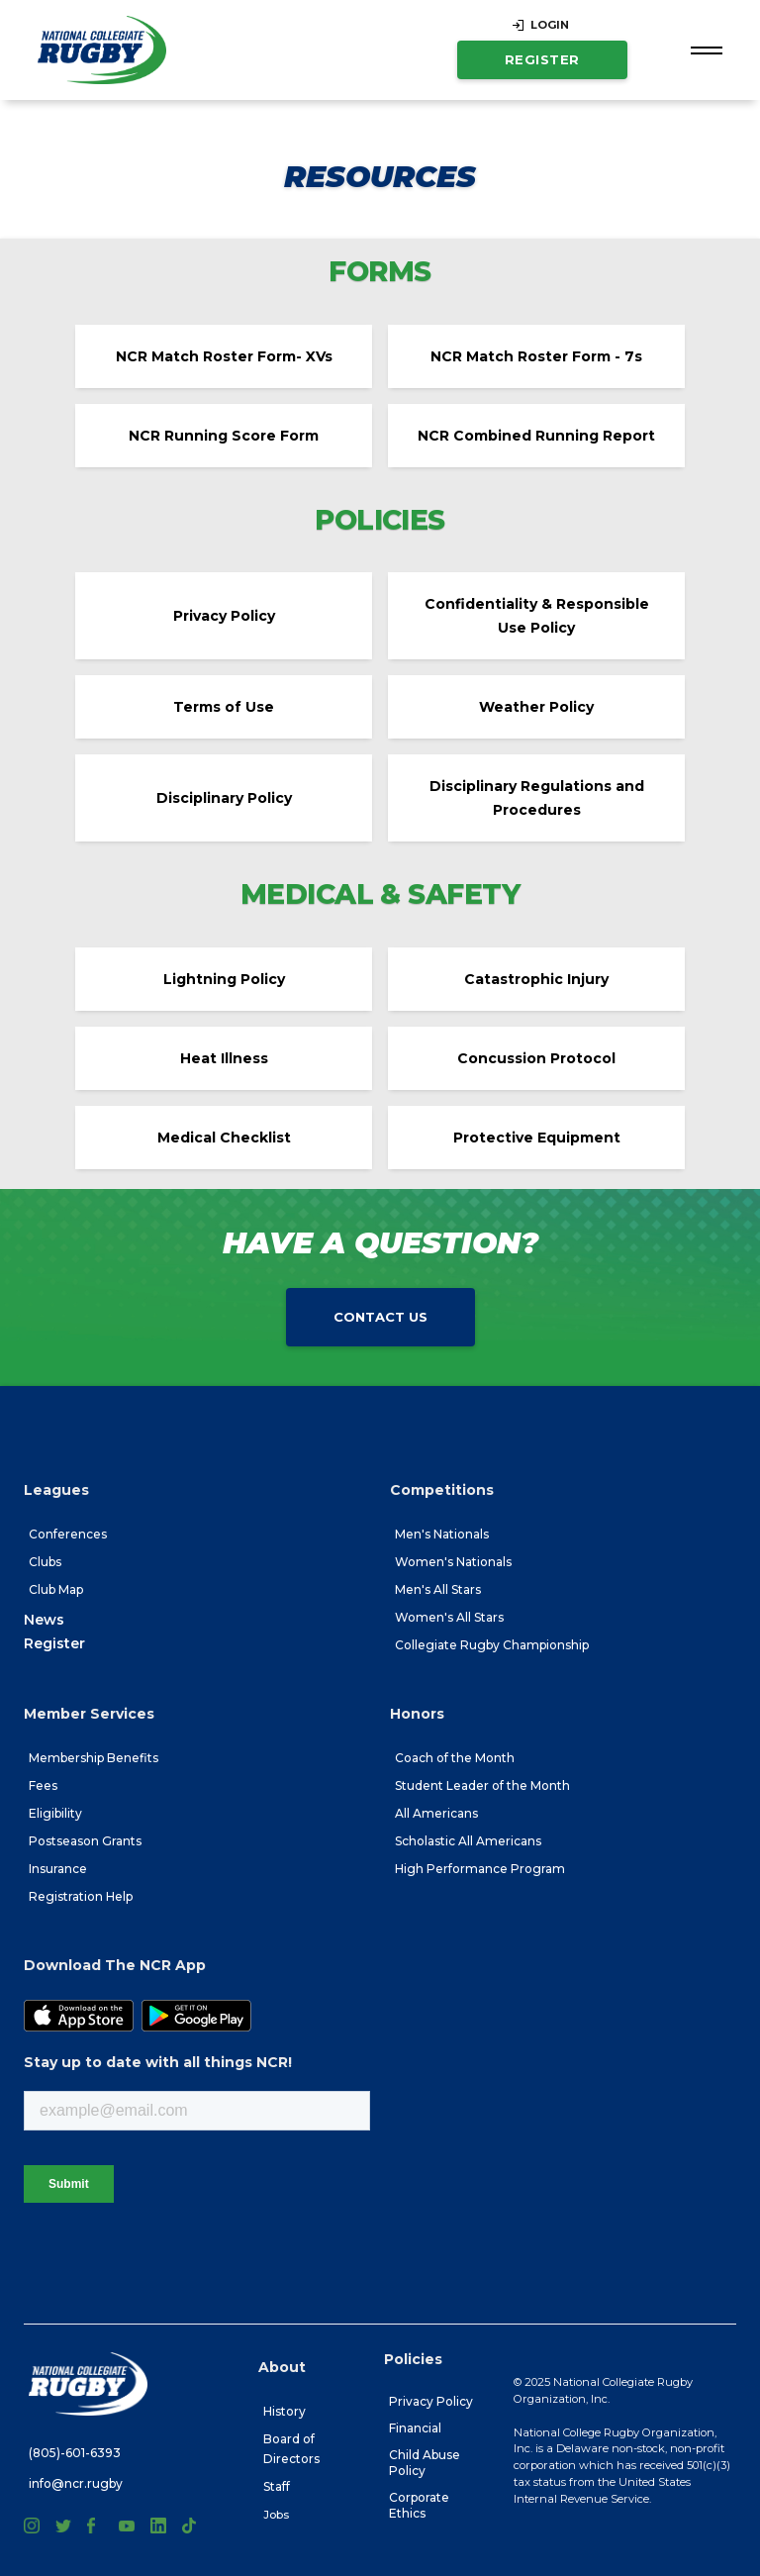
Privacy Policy (224, 616)
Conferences (68, 1534)
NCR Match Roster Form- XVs (224, 356)
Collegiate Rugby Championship (492, 1644)
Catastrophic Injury (536, 979)
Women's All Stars (449, 1617)
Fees (43, 1785)
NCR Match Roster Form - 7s (536, 356)
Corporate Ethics (419, 2505)
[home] (102, 50)
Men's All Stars (438, 1589)
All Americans (436, 1813)
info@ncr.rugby (76, 2483)
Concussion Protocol (536, 1058)
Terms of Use (223, 707)
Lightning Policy (224, 979)
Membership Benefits (93, 1757)
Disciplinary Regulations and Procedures (536, 798)
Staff (276, 2486)
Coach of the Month (455, 1757)
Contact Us (380, 1317)
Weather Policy (536, 707)
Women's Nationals (453, 1561)
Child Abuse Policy (424, 2462)
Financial (415, 2428)
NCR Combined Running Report (536, 436)
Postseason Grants (85, 1840)
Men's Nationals (442, 1534)
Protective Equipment (536, 1137)
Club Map (56, 1589)
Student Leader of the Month (482, 1785)
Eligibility (55, 1813)
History (284, 2411)
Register (542, 59)
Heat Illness (224, 1058)
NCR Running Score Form (224, 436)
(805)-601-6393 (75, 2452)
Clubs (45, 1561)
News (44, 1620)
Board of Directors (291, 2448)
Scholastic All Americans (468, 1840)
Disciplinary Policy (224, 798)
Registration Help (81, 1896)
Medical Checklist (224, 1137)
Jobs (276, 2515)
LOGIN (549, 25)
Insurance (58, 1868)
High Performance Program (480, 1868)
